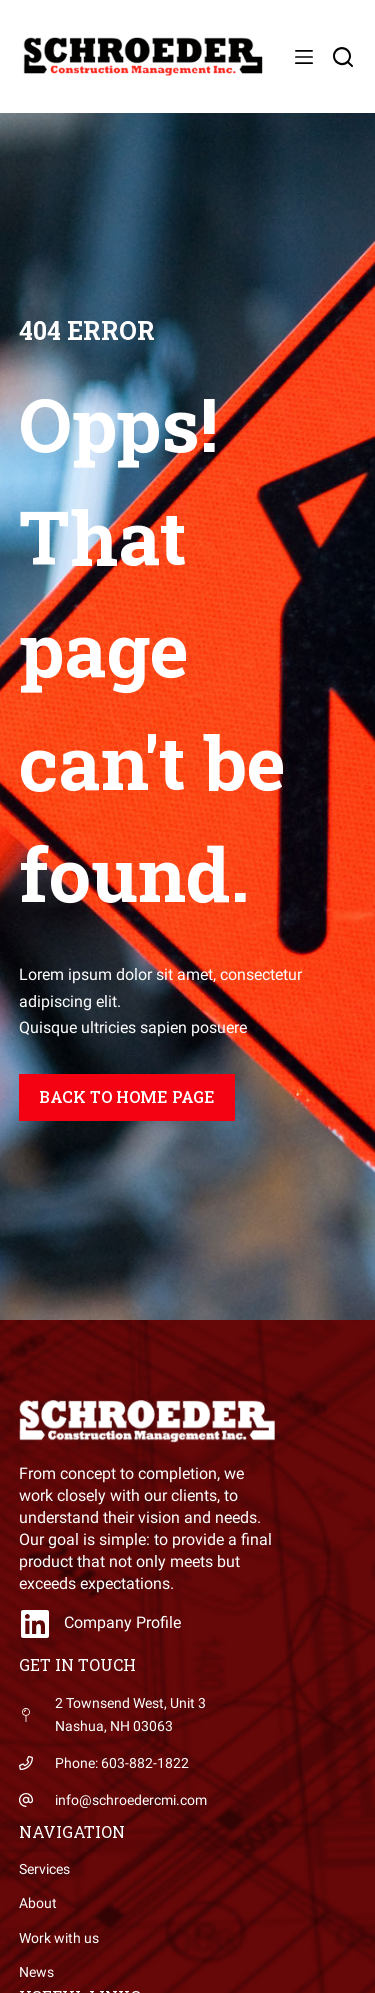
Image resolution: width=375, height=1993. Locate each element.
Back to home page (127, 1096)
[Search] (343, 57)
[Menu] (304, 57)
